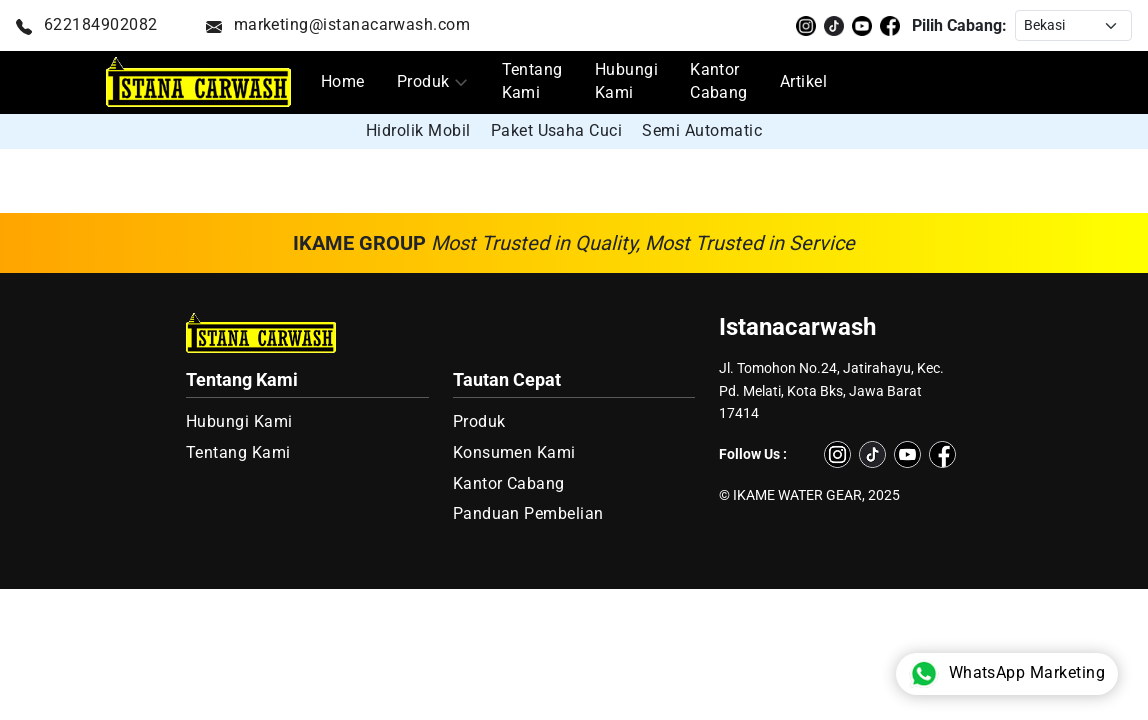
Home (343, 82)
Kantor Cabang (719, 81)
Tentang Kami (532, 81)
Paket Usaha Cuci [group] (557, 130)
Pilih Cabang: (959, 25)
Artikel (803, 82)
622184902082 (87, 25)
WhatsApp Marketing (1007, 674)
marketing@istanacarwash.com (338, 25)
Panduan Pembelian (528, 514)
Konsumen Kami (514, 453)
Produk (423, 82)
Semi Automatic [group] (702, 130)
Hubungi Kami (626, 81)
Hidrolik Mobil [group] (418, 130)
